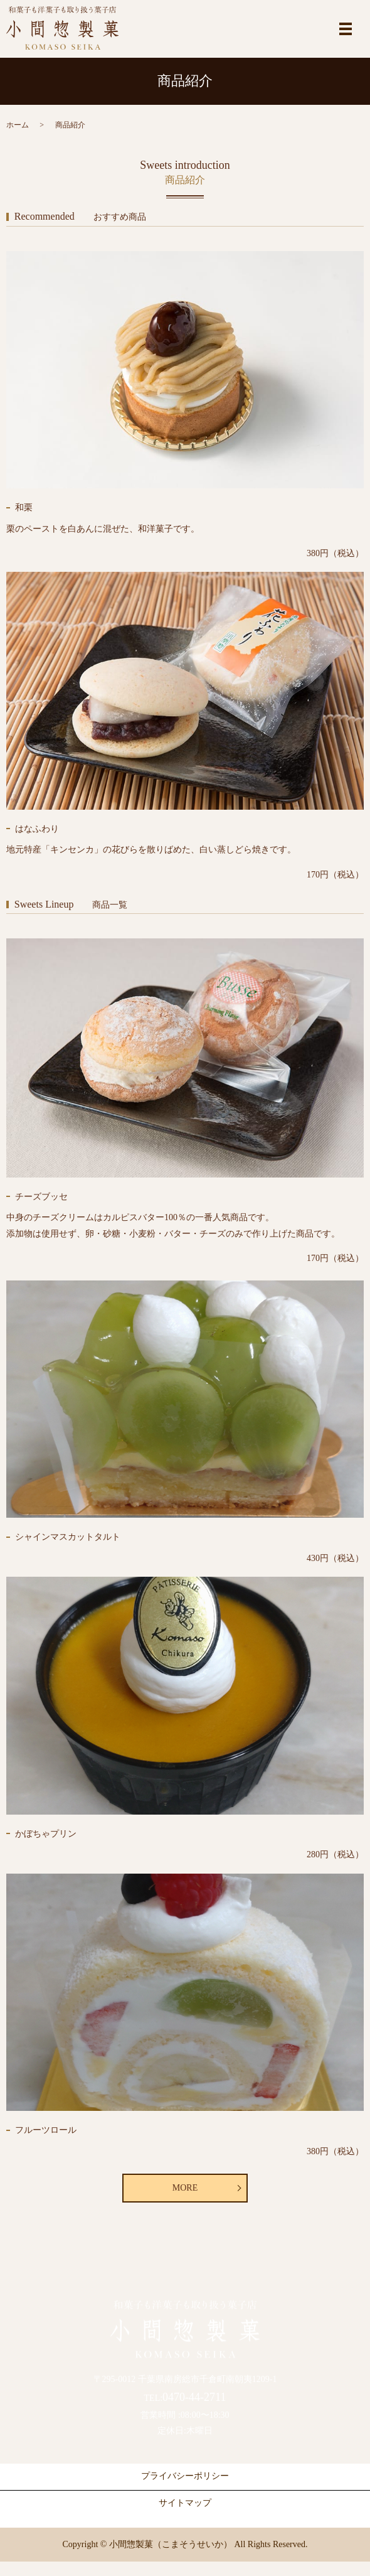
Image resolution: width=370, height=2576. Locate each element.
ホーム (17, 125)
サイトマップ (185, 2503)
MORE (185, 2187)
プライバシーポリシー (185, 2476)
